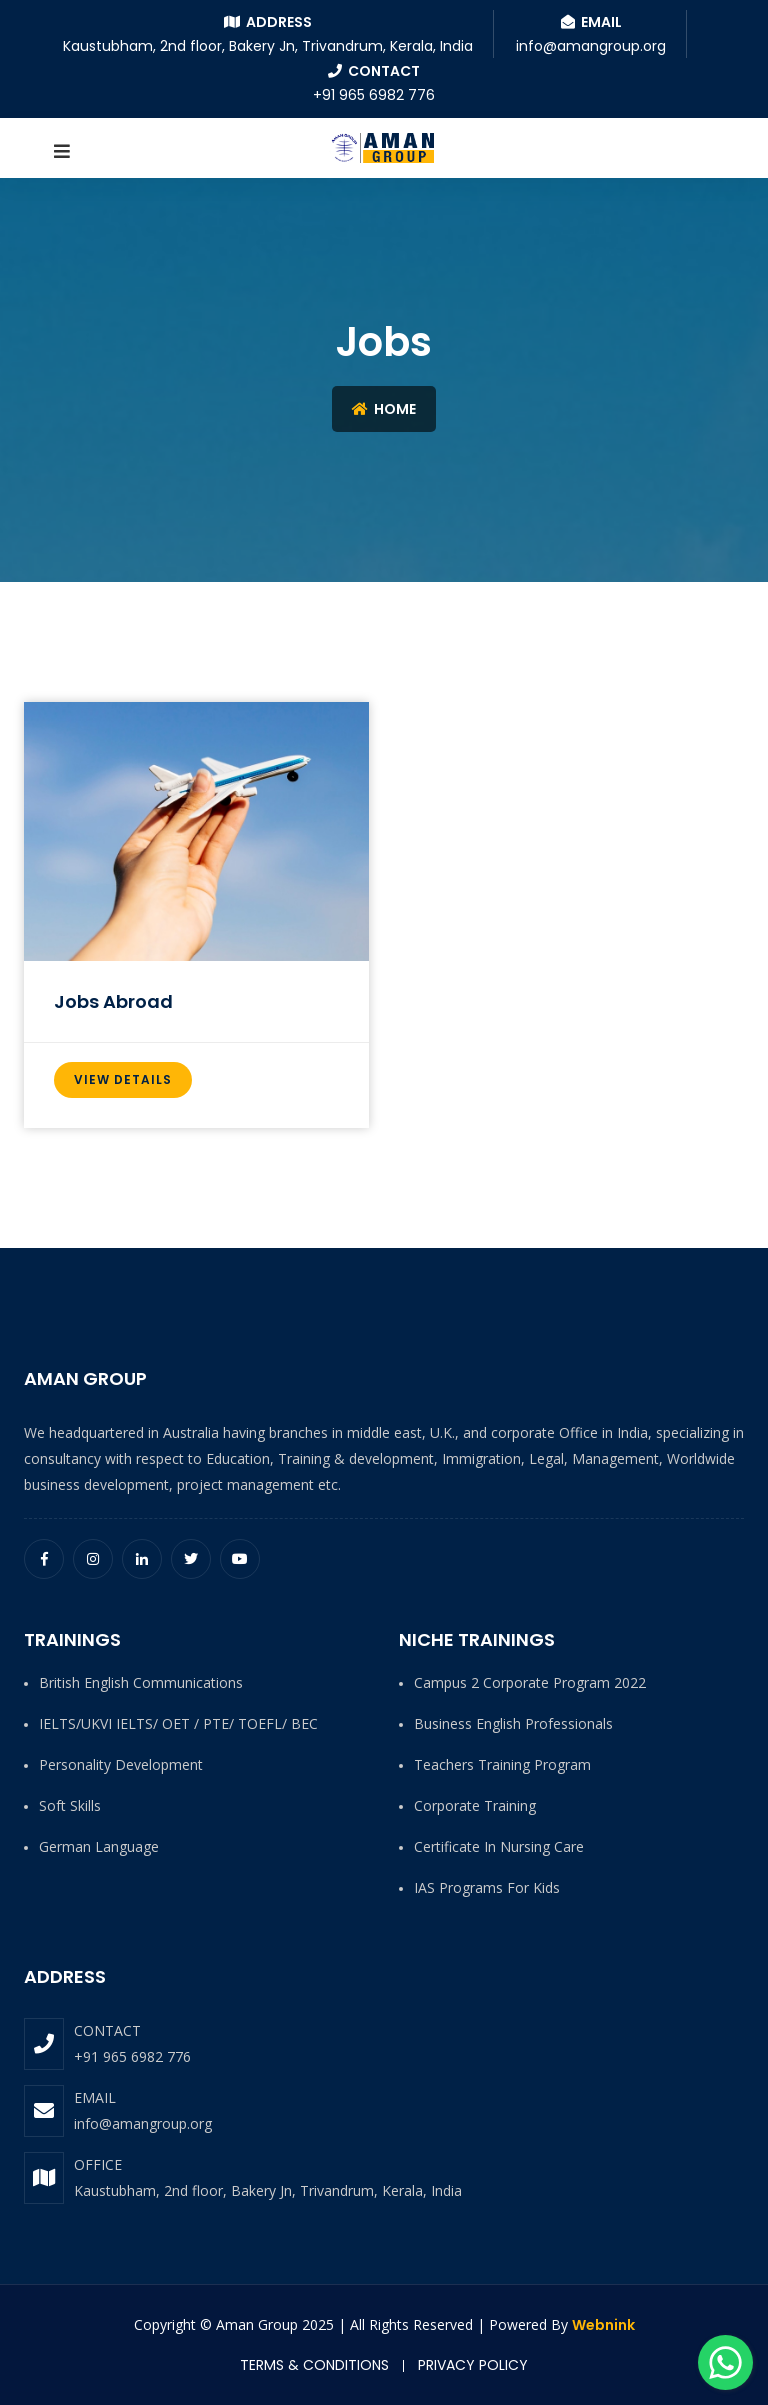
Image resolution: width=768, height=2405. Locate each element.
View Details (123, 1079)
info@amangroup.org (143, 2123)
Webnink (603, 2325)
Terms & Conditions (314, 2365)
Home (384, 409)
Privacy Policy (473, 2365)
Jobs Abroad (113, 1001)
